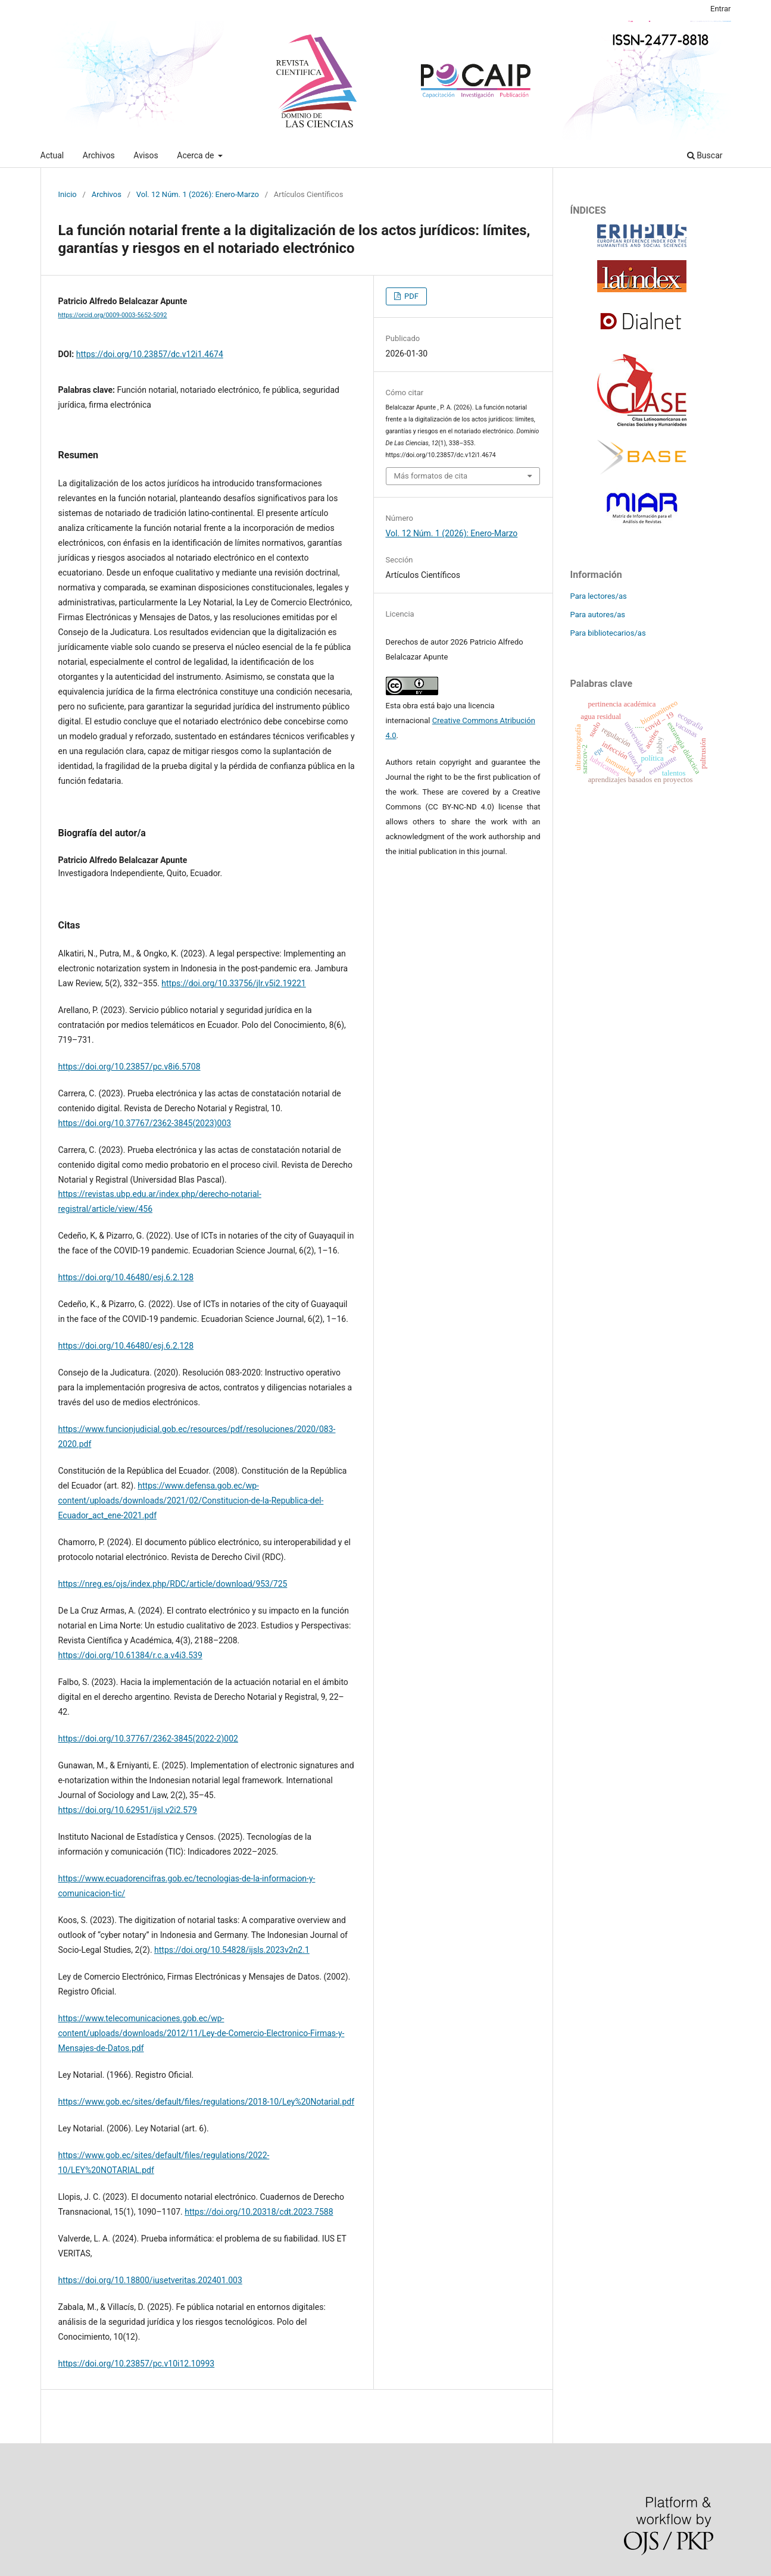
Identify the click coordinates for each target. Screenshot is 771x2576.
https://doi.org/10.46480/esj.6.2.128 (126, 1277)
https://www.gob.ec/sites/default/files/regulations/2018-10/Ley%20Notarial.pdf (206, 2101)
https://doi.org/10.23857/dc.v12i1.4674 (149, 354)
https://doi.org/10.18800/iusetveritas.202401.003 (150, 2280)
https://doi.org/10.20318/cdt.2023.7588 (259, 2212)
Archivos (99, 155)
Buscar (705, 155)
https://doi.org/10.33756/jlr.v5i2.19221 (233, 983)
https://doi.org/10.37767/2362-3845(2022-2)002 (148, 1738)
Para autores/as (598, 614)
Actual (52, 155)
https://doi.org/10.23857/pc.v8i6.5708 (129, 1066)
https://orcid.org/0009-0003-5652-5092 (112, 315)
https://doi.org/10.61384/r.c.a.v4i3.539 (130, 1655)
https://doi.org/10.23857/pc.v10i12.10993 (136, 2363)
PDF (410, 296)
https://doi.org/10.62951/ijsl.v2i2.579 (127, 1810)
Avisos (145, 155)
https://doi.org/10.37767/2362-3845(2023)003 (145, 1123)
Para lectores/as (598, 596)
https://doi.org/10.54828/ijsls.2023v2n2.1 (232, 1950)
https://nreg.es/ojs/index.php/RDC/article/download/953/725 (173, 1584)
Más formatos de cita (431, 475)
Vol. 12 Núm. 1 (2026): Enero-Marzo (197, 194)
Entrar (720, 8)
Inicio (67, 194)
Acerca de (196, 155)
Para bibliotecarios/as (608, 633)
